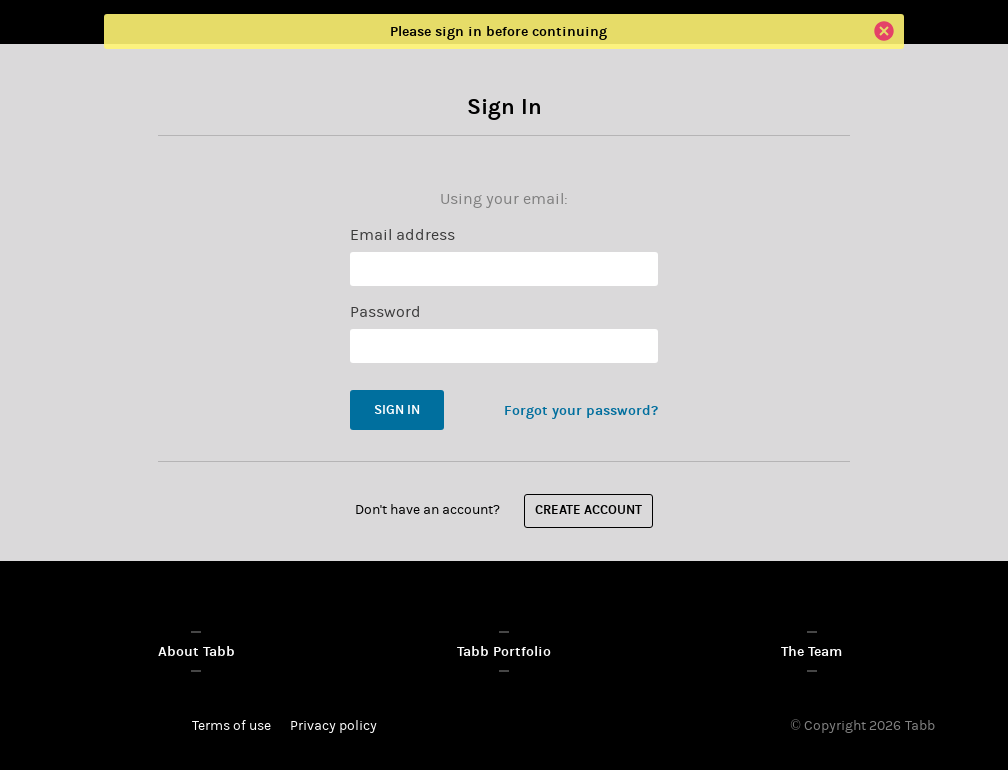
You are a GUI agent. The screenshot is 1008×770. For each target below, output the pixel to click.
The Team (811, 651)
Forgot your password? (581, 410)
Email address (402, 235)
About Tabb (196, 651)
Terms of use (231, 726)
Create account (588, 510)
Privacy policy (333, 726)
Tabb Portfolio (504, 651)
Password (385, 312)
